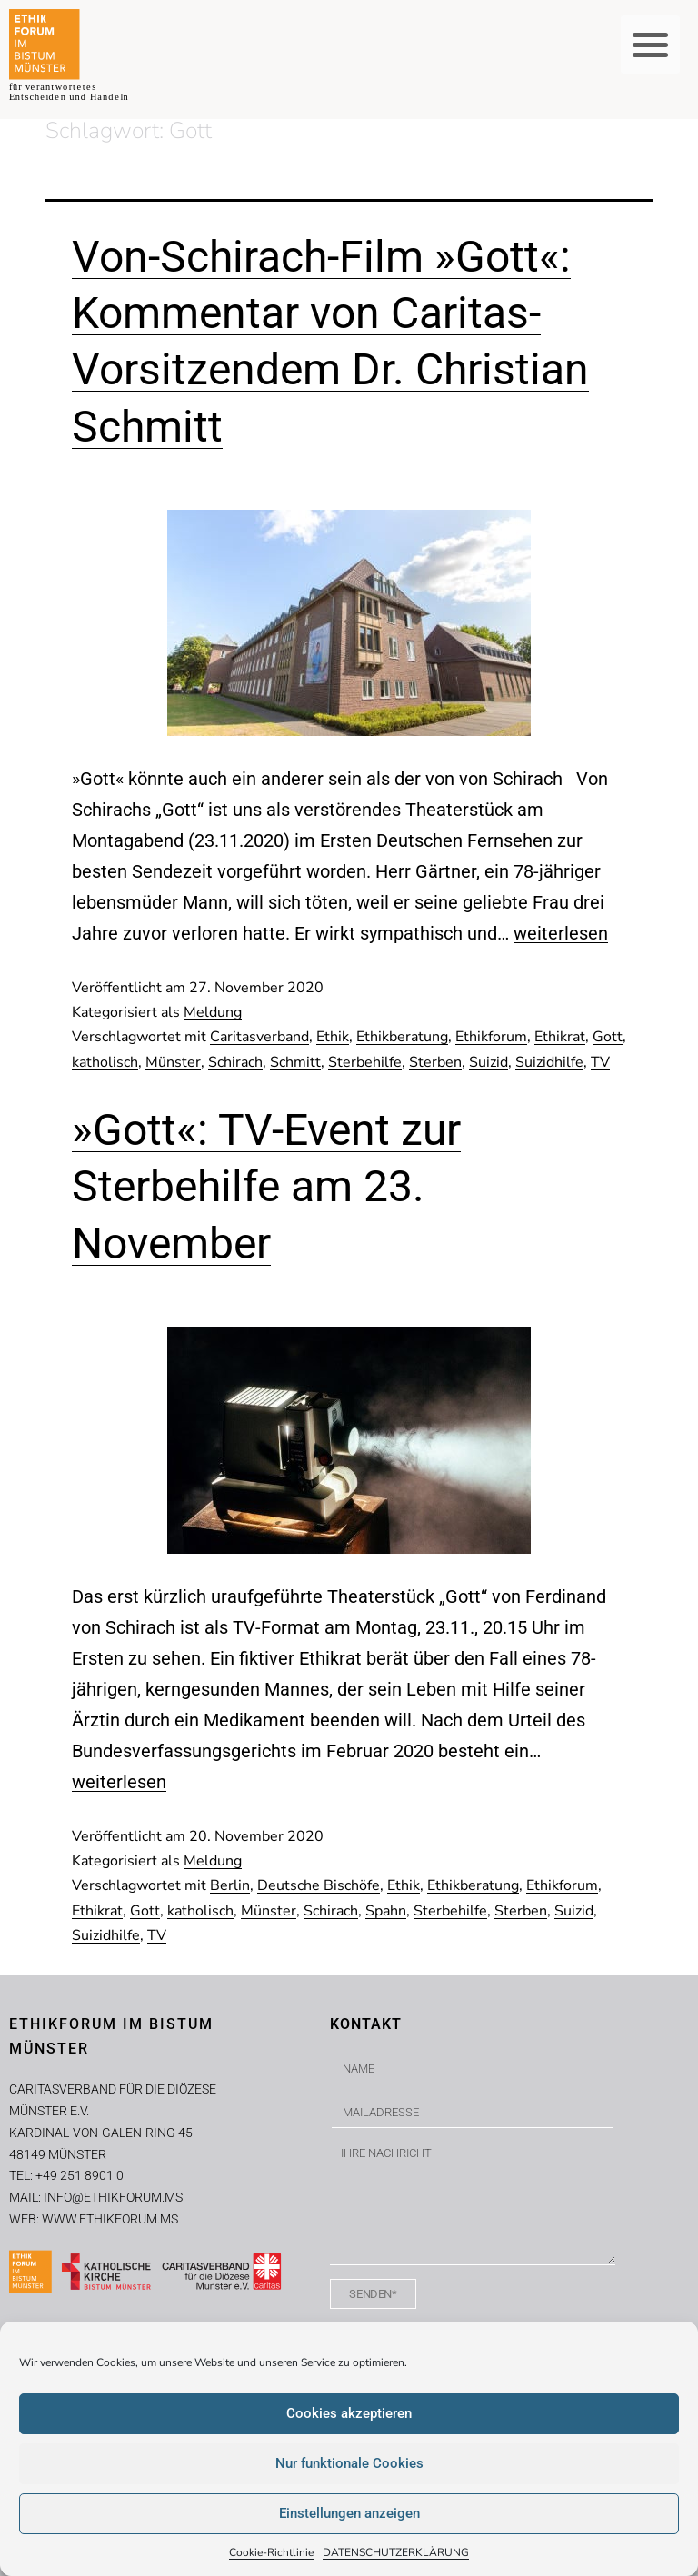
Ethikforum (491, 1037)
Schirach (235, 1062)
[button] (650, 45)
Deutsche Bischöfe (318, 1885)
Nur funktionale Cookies (349, 2463)
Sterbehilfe (365, 1062)
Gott (608, 1037)
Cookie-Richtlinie (271, 2552)
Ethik (332, 1037)
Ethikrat (559, 1037)
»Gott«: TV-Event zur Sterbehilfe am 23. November (266, 1186)
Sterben (435, 1062)
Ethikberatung (402, 1037)
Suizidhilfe (549, 1062)
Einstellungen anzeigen (349, 2513)
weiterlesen (561, 933)
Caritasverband (259, 1037)
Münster (173, 1062)
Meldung (213, 1012)
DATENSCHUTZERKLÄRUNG (396, 2552)
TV (600, 1062)
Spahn (385, 1911)
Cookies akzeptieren (349, 2413)
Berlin (230, 1885)
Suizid (488, 1062)
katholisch (105, 1062)
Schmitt (295, 1062)
